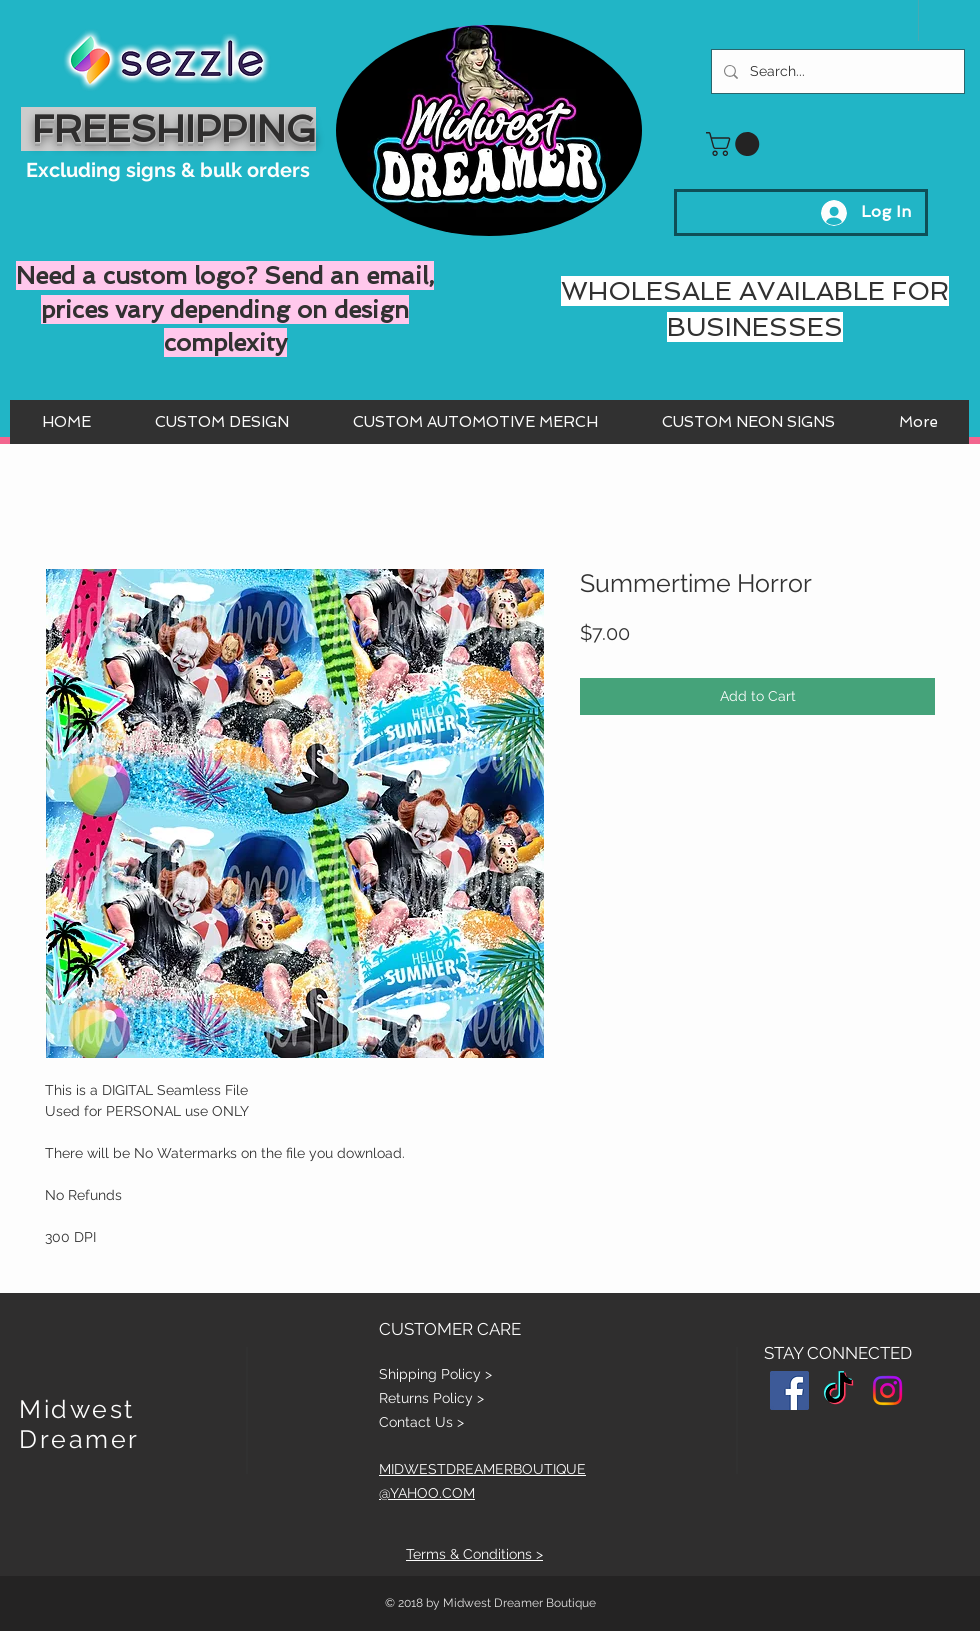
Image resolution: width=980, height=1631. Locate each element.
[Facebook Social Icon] (789, 1390)
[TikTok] (838, 1390)
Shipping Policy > (435, 1374)
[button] (735, 144)
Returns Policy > (431, 1398)
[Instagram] (887, 1390)
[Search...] (836, 71)
